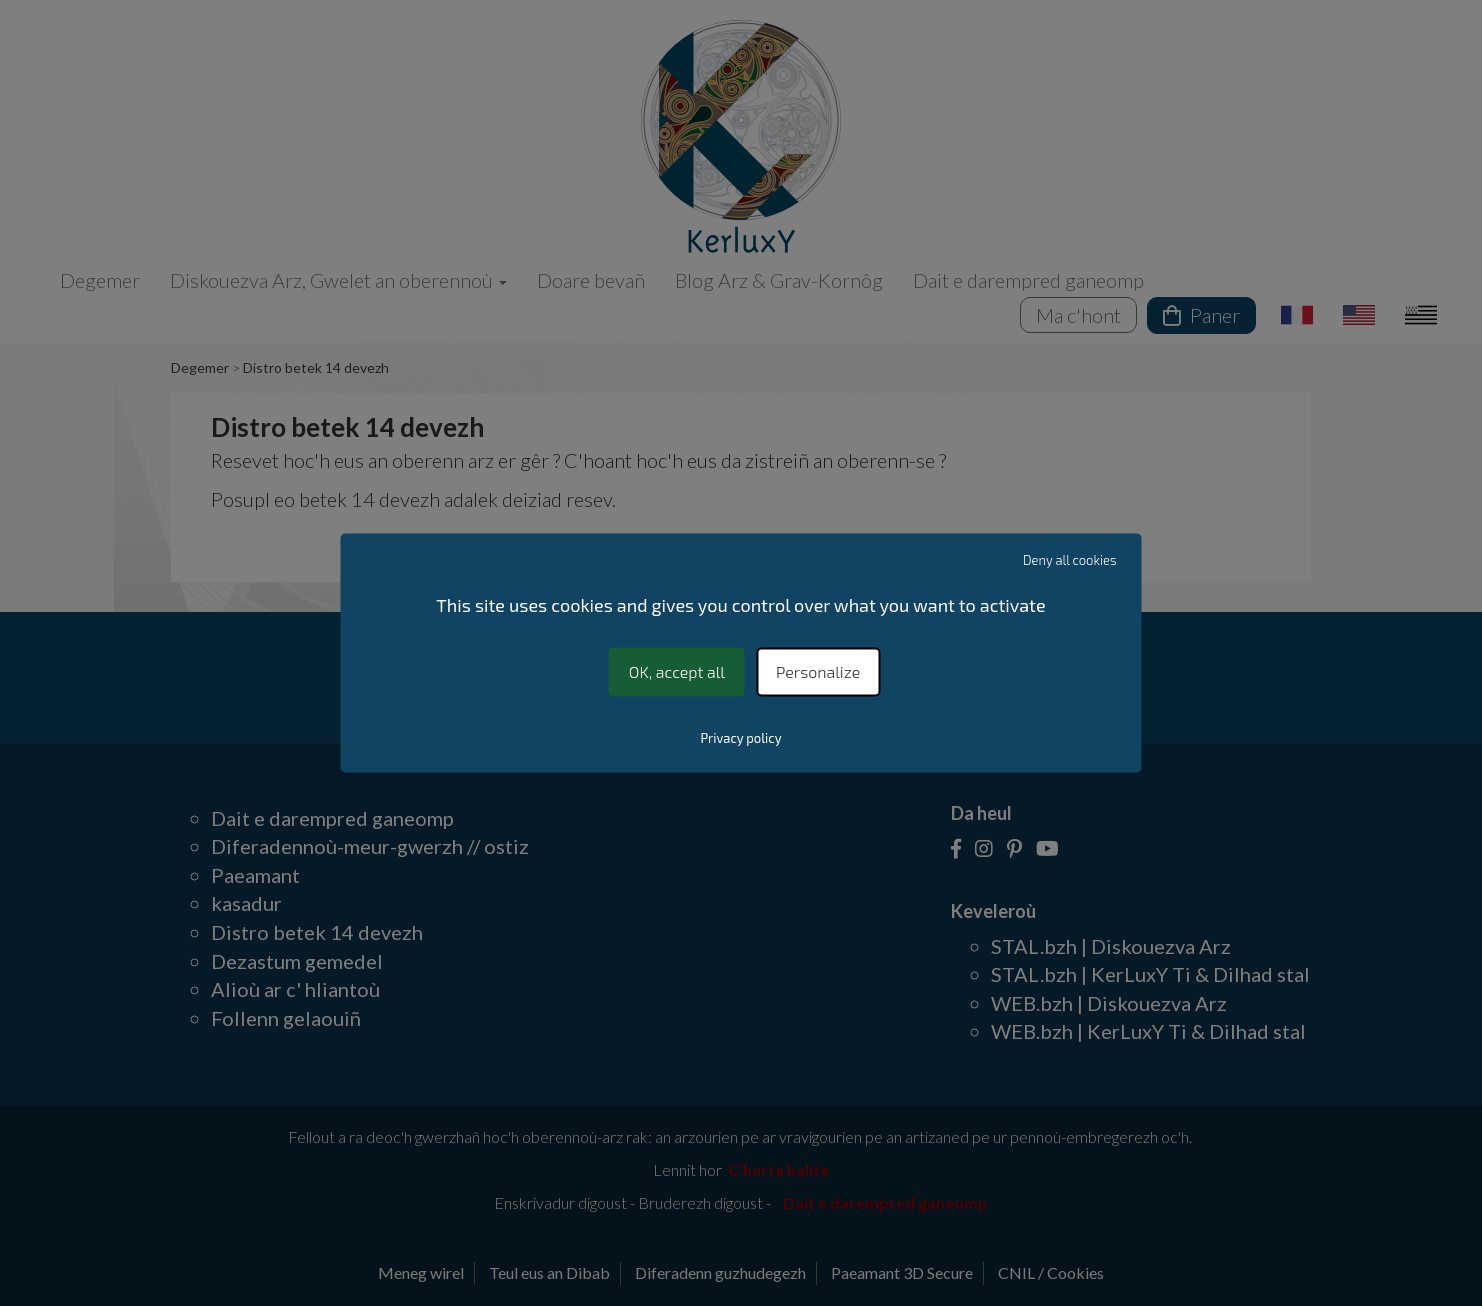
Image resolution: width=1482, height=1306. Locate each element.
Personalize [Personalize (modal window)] (818, 671)
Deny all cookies (1070, 560)
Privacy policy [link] (740, 739)
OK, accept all (677, 671)
